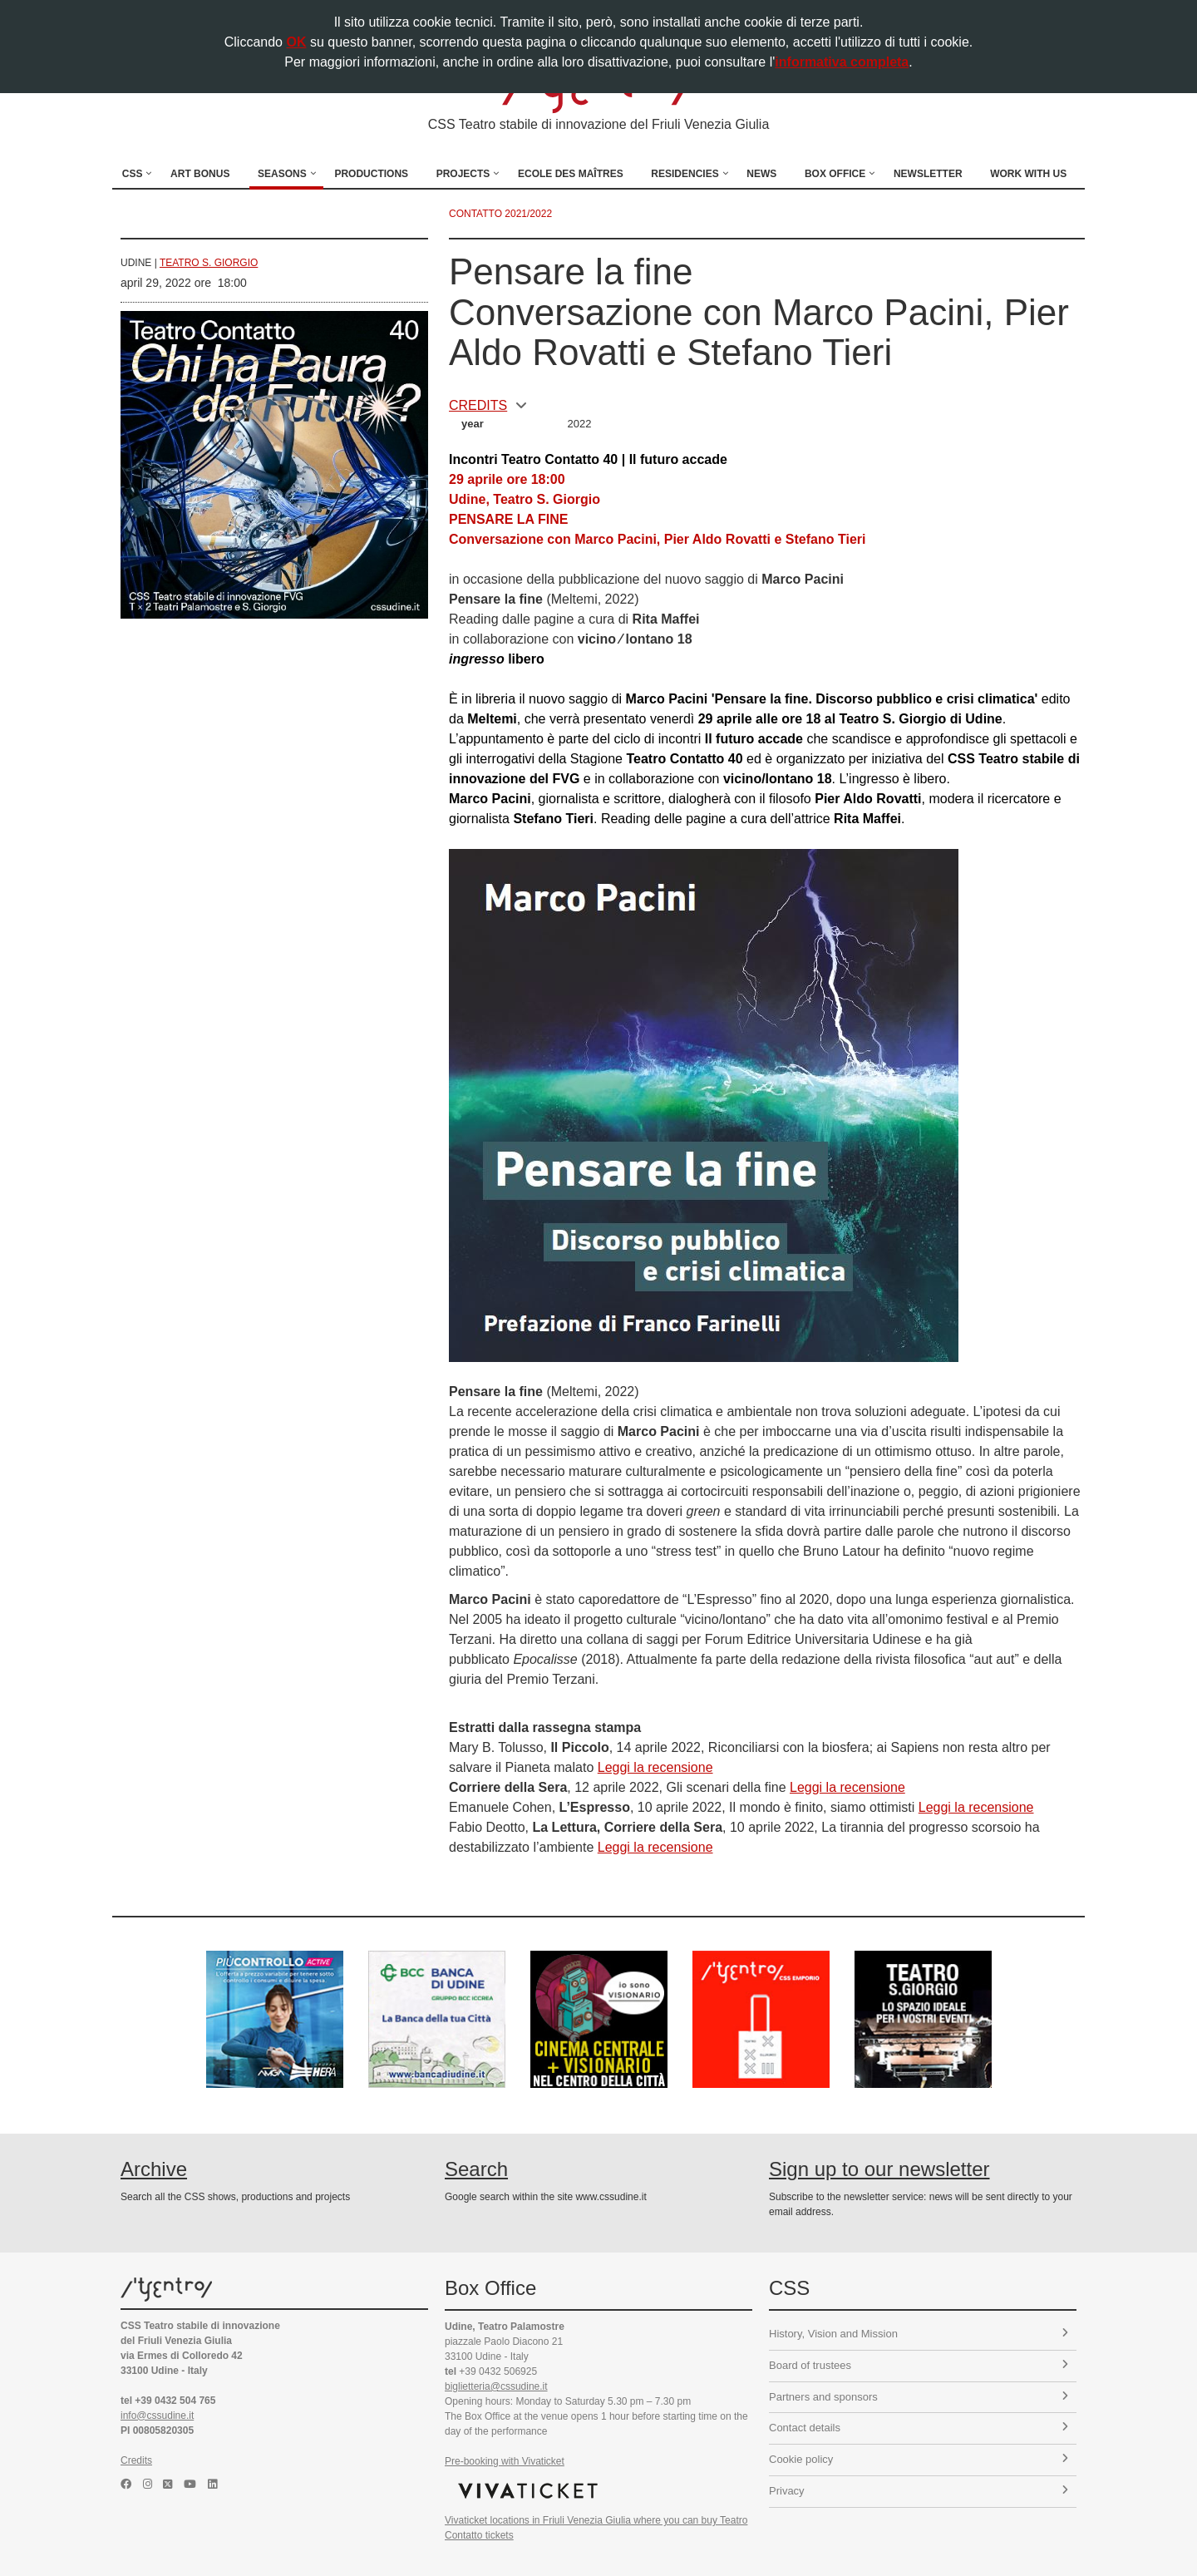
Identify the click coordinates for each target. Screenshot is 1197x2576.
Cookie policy (918, 2459)
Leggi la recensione (655, 1767)
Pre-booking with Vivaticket (504, 2461)
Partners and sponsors (918, 2397)
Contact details (918, 2427)
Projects (463, 174)
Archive (154, 2169)
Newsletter (928, 174)
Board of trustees (918, 2365)
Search (476, 2169)
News (761, 174)
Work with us (1028, 174)
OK (296, 42)
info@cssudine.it (157, 2415)
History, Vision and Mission (918, 2333)
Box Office (835, 174)
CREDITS (488, 405)
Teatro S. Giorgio (209, 263)
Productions (371, 174)
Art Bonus (199, 174)
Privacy (918, 2491)
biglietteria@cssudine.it (496, 2386)
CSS (132, 174)
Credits (136, 2460)
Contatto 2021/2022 (500, 214)
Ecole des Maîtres (570, 174)
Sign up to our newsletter (879, 2169)
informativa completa (842, 62)
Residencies (684, 174)
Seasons (282, 174)
